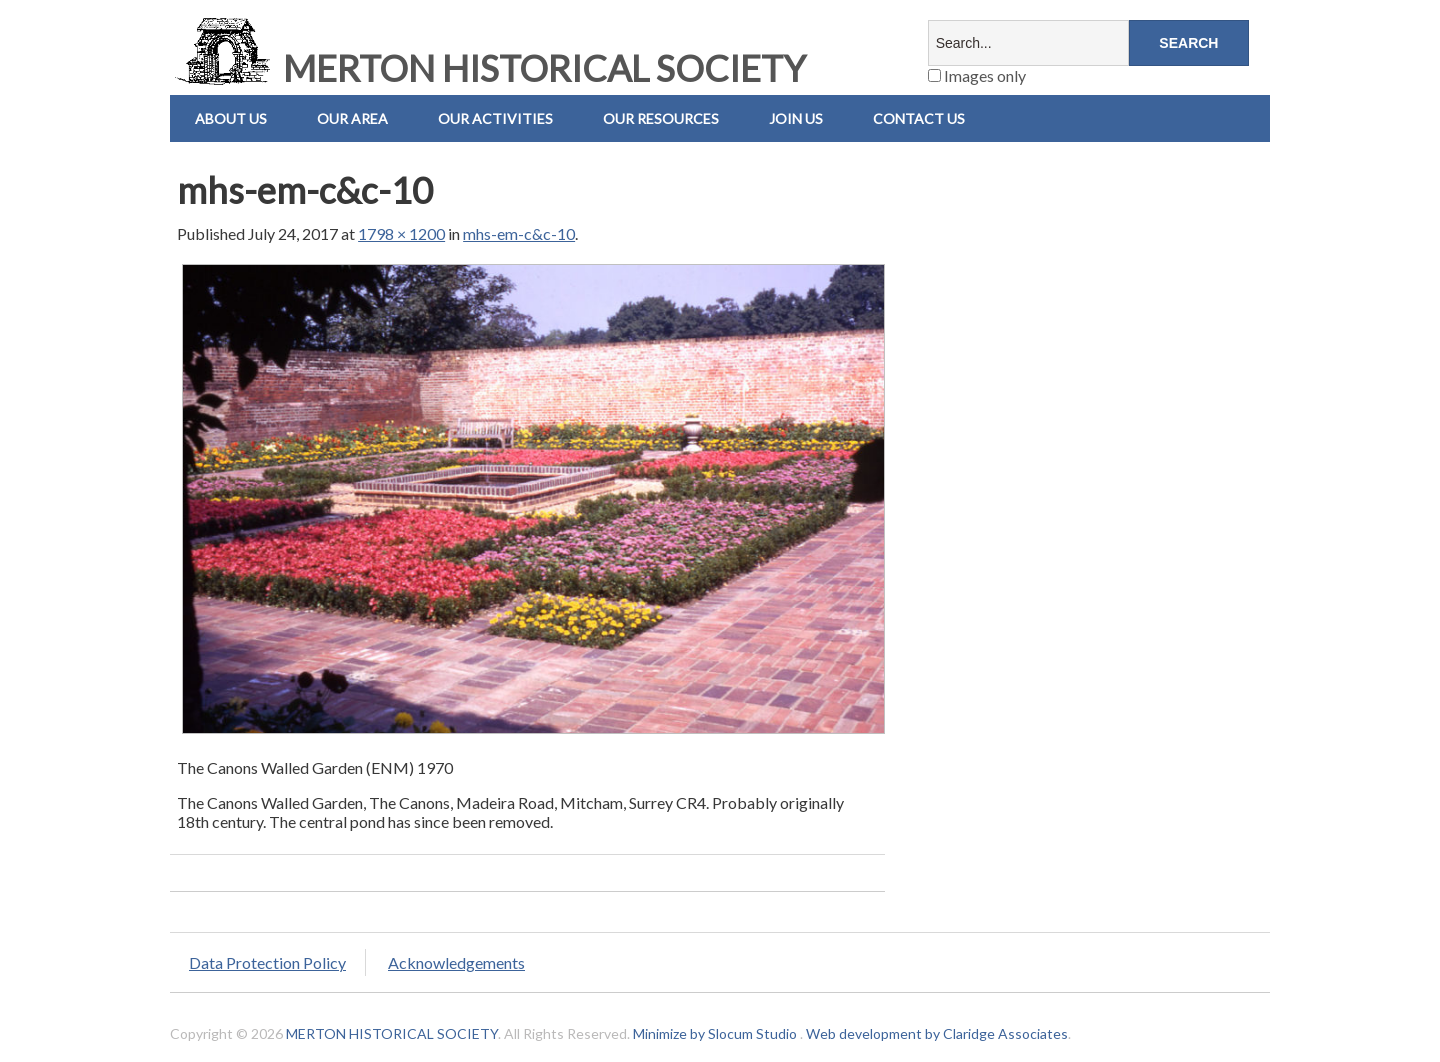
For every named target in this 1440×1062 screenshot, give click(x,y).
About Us (231, 118)
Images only (977, 75)
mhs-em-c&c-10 (519, 233)
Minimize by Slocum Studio (715, 1033)
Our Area (352, 118)
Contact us (919, 118)
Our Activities (495, 118)
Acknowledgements (456, 962)
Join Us (796, 118)
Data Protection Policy (267, 962)
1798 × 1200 (401, 233)
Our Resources (661, 118)
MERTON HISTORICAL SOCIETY (488, 68)
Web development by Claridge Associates (937, 1033)
